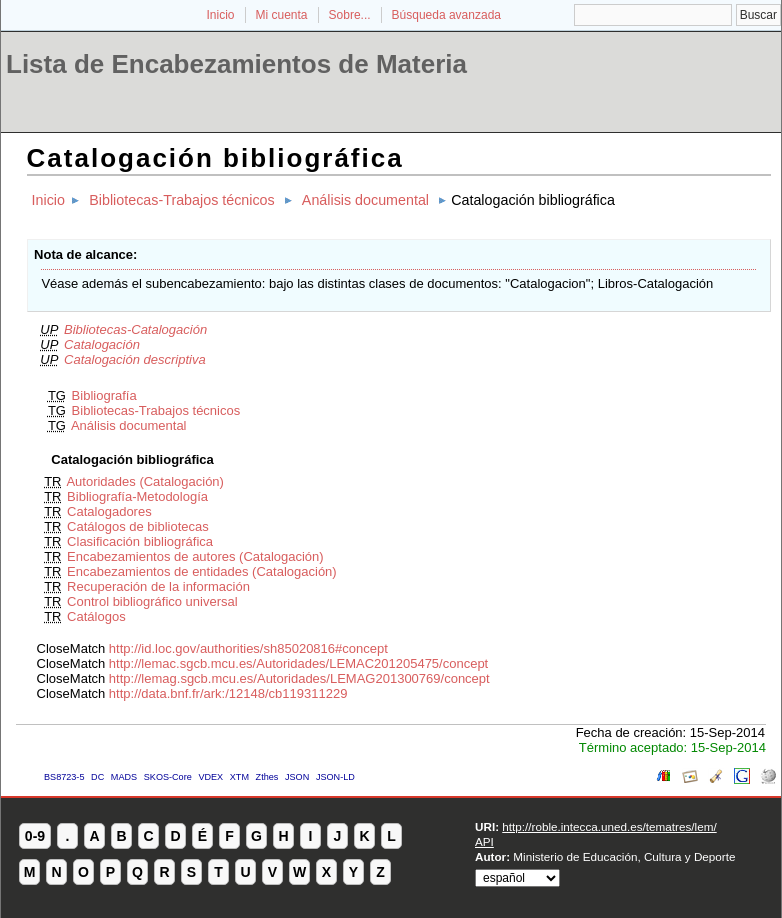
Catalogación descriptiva (135, 359)
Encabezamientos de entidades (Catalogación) (202, 571)
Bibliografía (104, 395)
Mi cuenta (282, 15)
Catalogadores (109, 511)
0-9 (35, 836)
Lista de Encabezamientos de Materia (236, 64)
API (484, 841)
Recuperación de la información (158, 586)
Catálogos (96, 616)
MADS (124, 777)
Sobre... (350, 15)
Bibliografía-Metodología (137, 496)
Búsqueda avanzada (446, 15)
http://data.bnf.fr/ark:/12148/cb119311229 (228, 693)
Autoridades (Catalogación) (145, 481)
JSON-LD (335, 777)
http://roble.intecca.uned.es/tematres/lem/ (609, 826)
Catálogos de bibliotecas (138, 526)
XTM (239, 777)
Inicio (220, 15)
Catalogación (102, 344)
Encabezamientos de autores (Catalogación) (195, 556)
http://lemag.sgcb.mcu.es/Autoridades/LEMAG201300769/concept (299, 678)
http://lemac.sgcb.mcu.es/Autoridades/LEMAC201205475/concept (298, 663)
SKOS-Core (168, 777)
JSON (297, 777)
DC (97, 777)
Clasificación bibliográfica (140, 541)
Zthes (267, 777)
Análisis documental (365, 200)
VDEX (210, 777)
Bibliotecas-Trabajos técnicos (181, 200)
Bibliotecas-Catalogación (135, 329)
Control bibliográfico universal (152, 601)
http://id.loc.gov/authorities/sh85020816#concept (248, 648)
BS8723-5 (64, 777)
